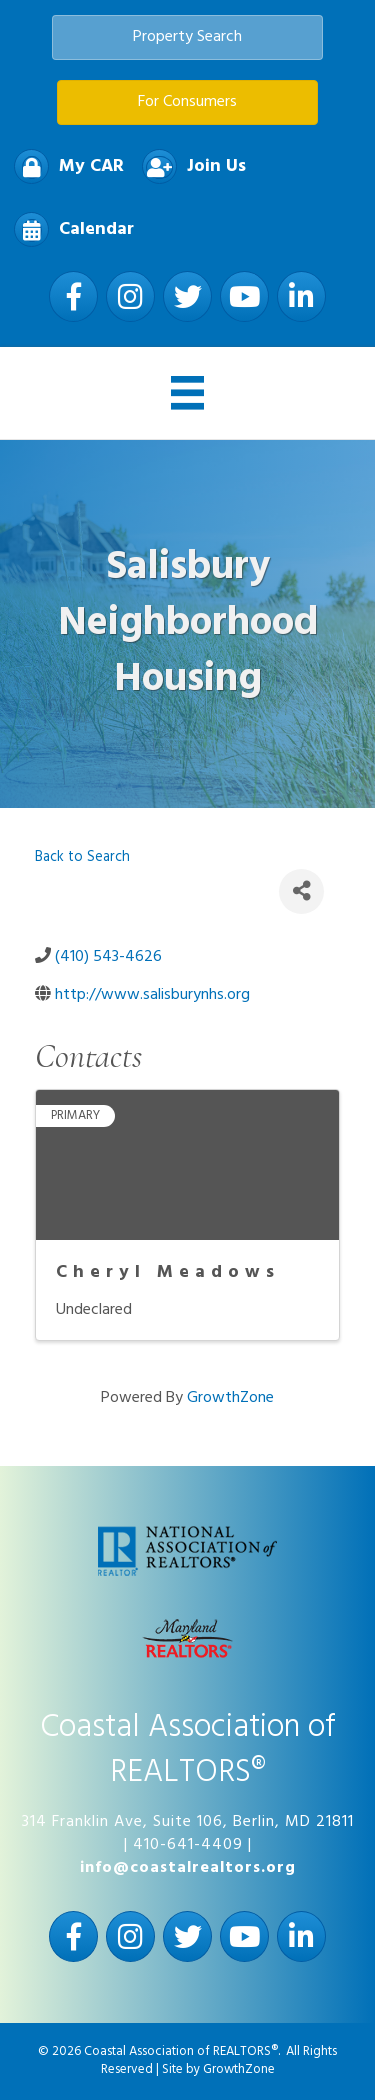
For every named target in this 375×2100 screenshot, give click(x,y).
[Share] (301, 891)
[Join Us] (189, 166)
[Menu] (188, 393)
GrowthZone (230, 1398)
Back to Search (82, 857)
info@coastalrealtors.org (188, 1868)
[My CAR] (64, 166)
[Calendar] (69, 229)
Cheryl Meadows (168, 1272)
